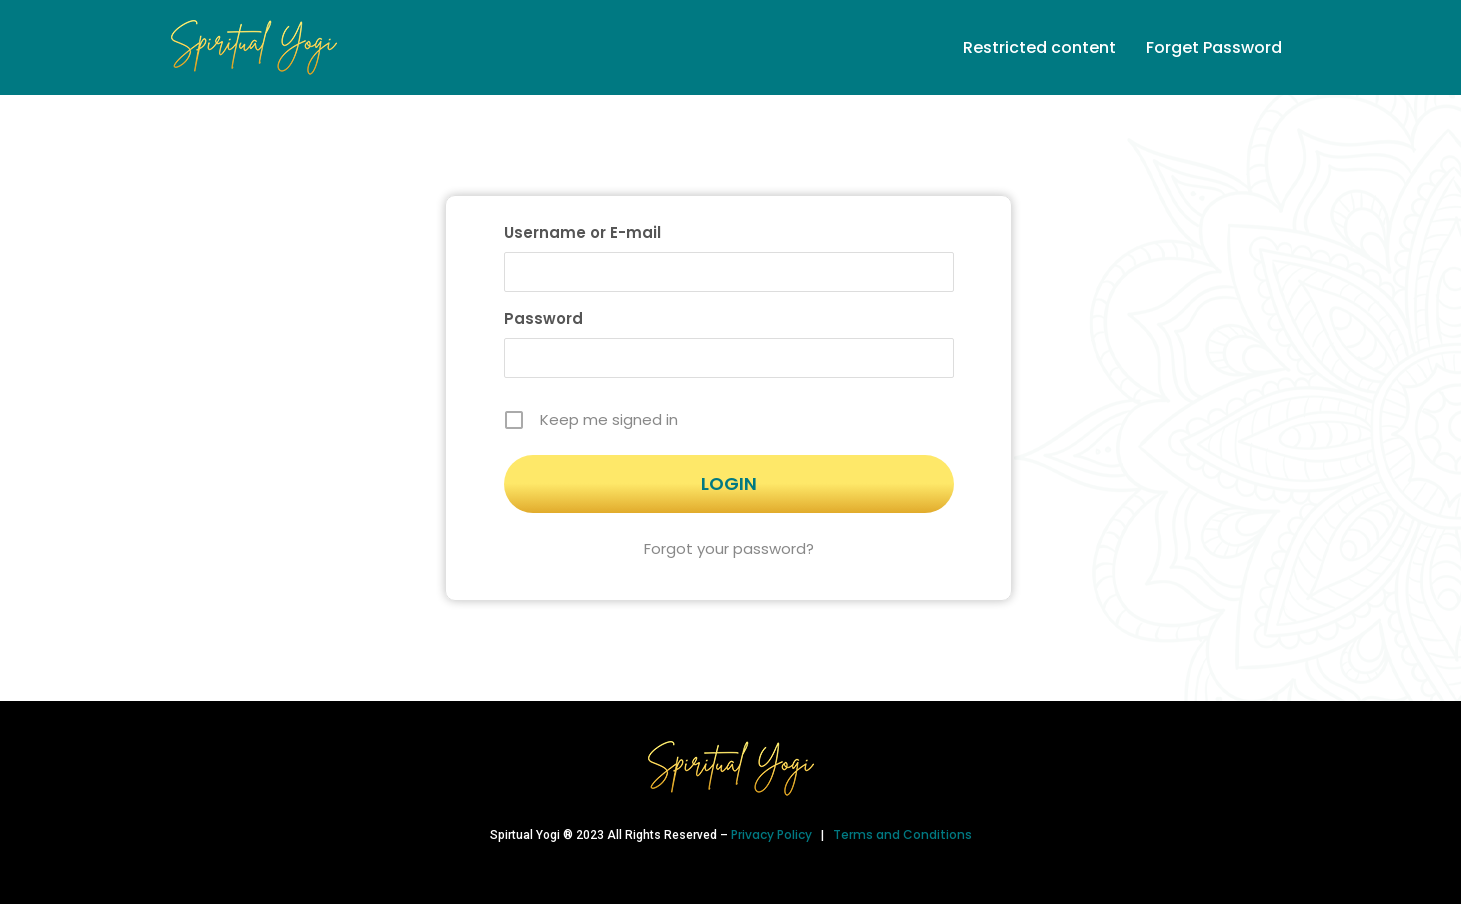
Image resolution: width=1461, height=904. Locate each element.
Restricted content (1039, 47)
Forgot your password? (729, 548)
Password (543, 318)
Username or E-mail (582, 232)
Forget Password (1214, 47)
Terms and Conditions (902, 834)
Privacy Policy (773, 834)
